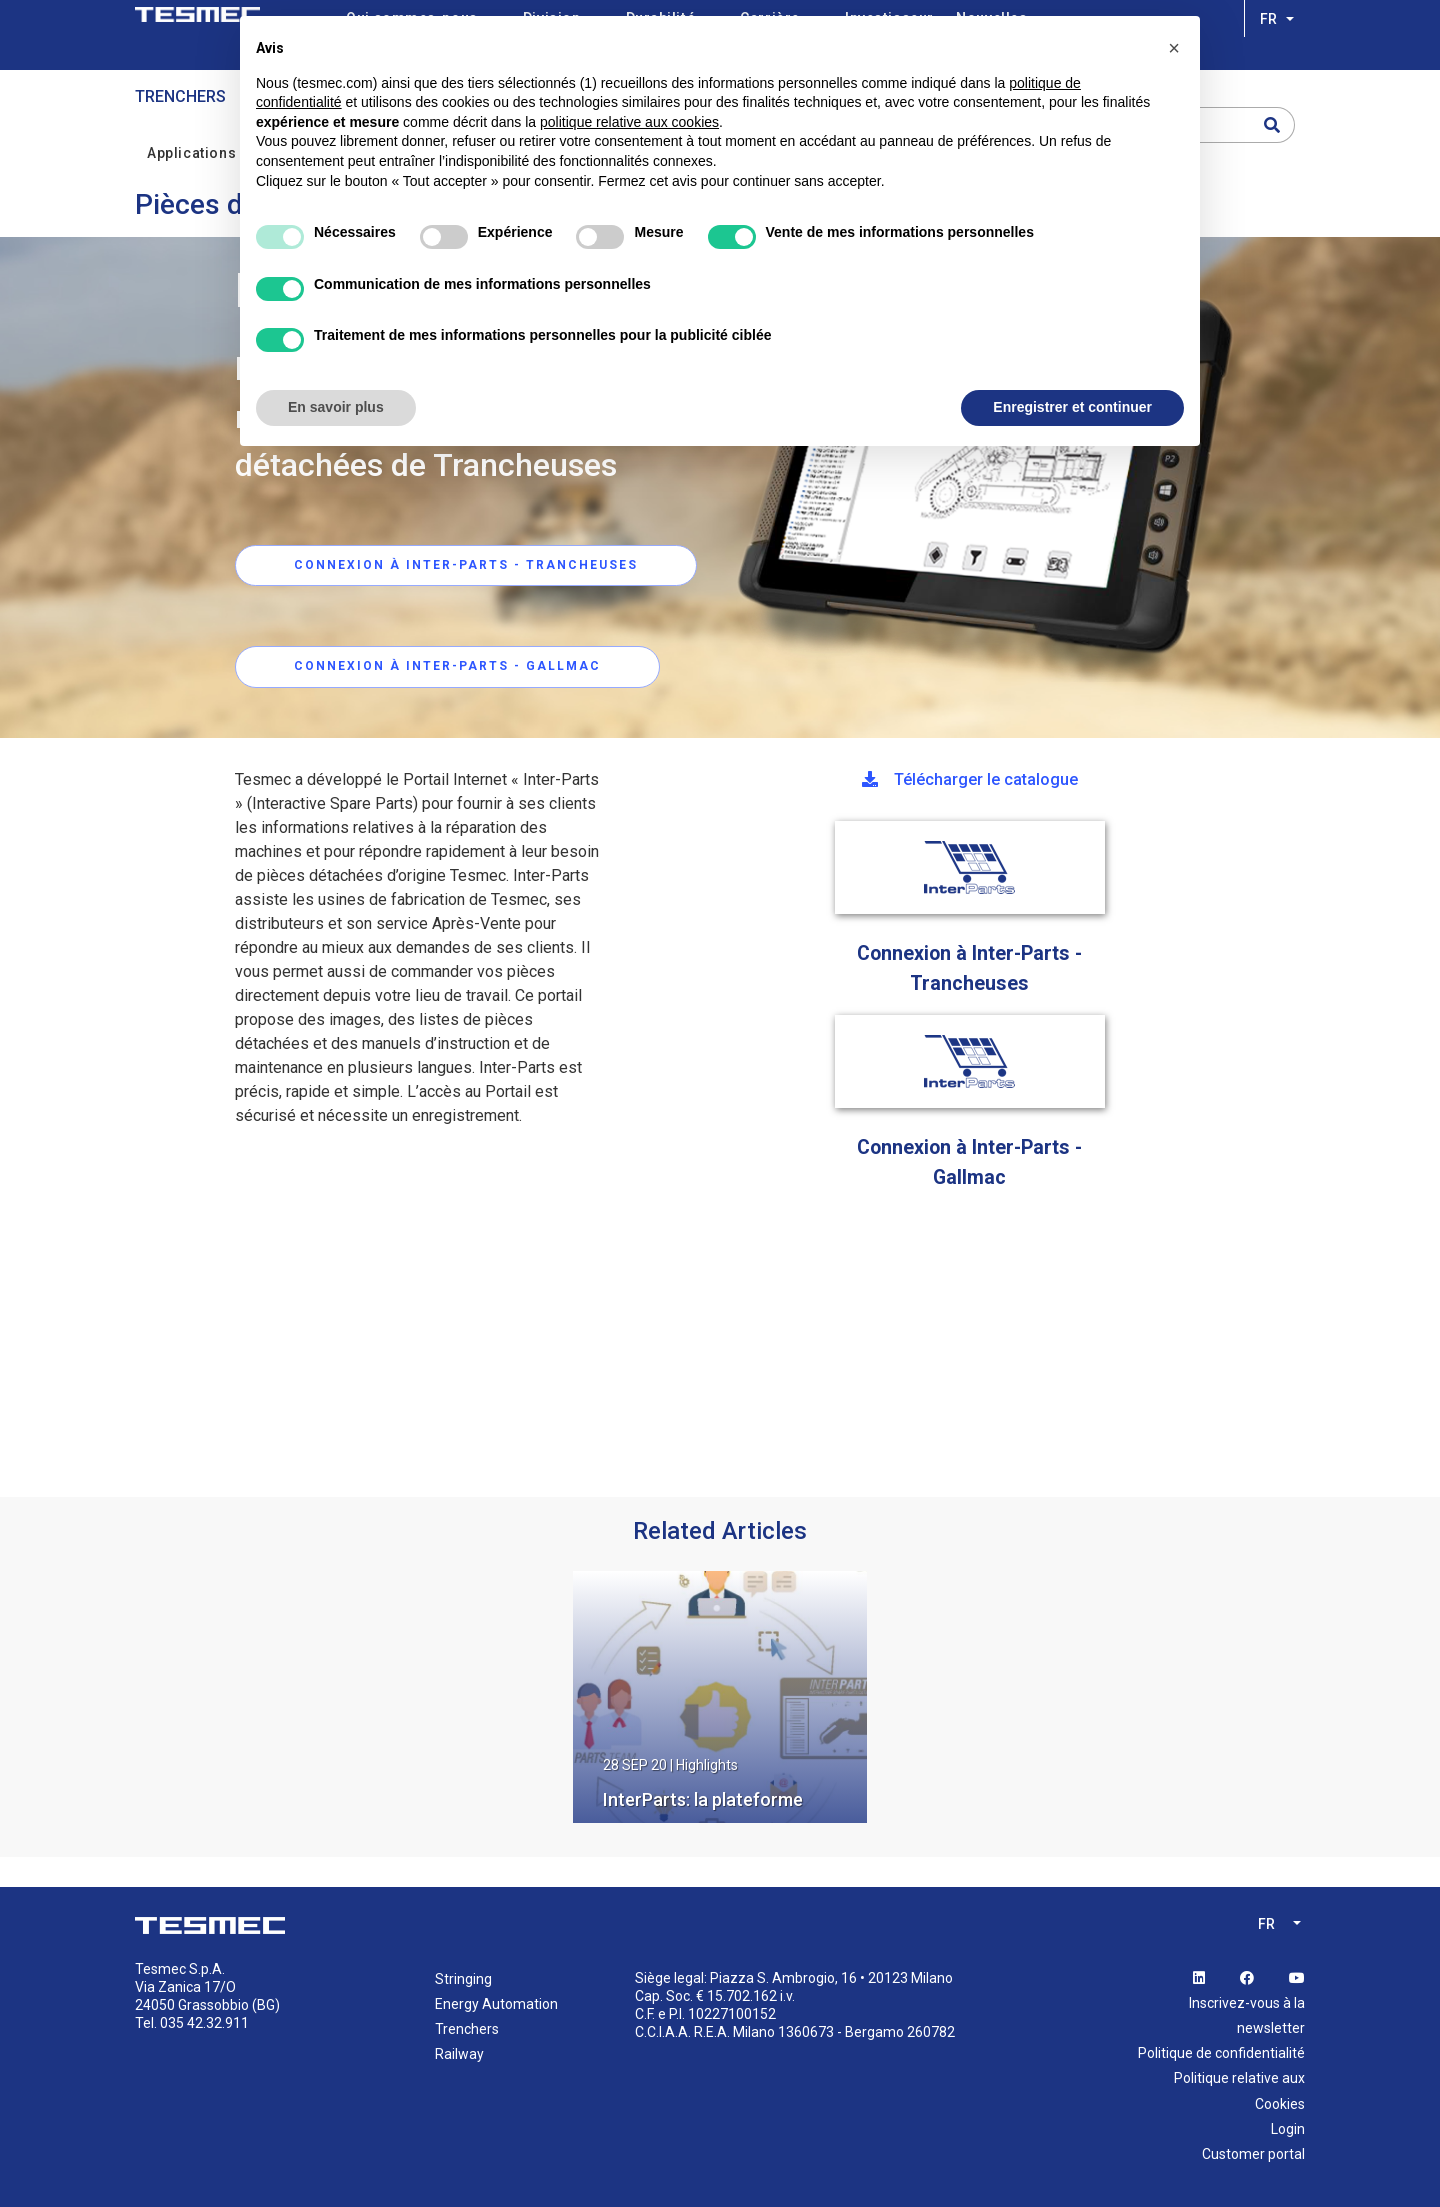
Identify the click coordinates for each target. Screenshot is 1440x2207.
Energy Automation (496, 2004)
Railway (459, 2054)
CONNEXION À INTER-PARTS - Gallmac (447, 667)
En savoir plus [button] (336, 407)
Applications (203, 151)
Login (1288, 2129)
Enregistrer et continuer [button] (1072, 407)
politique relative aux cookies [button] (629, 122)
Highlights (707, 1765)
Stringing (463, 1979)
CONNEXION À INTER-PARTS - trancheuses (466, 565)
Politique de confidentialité (1221, 2053)
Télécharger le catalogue (970, 779)
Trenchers (180, 96)
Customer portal (1253, 2154)
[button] (1174, 48)
